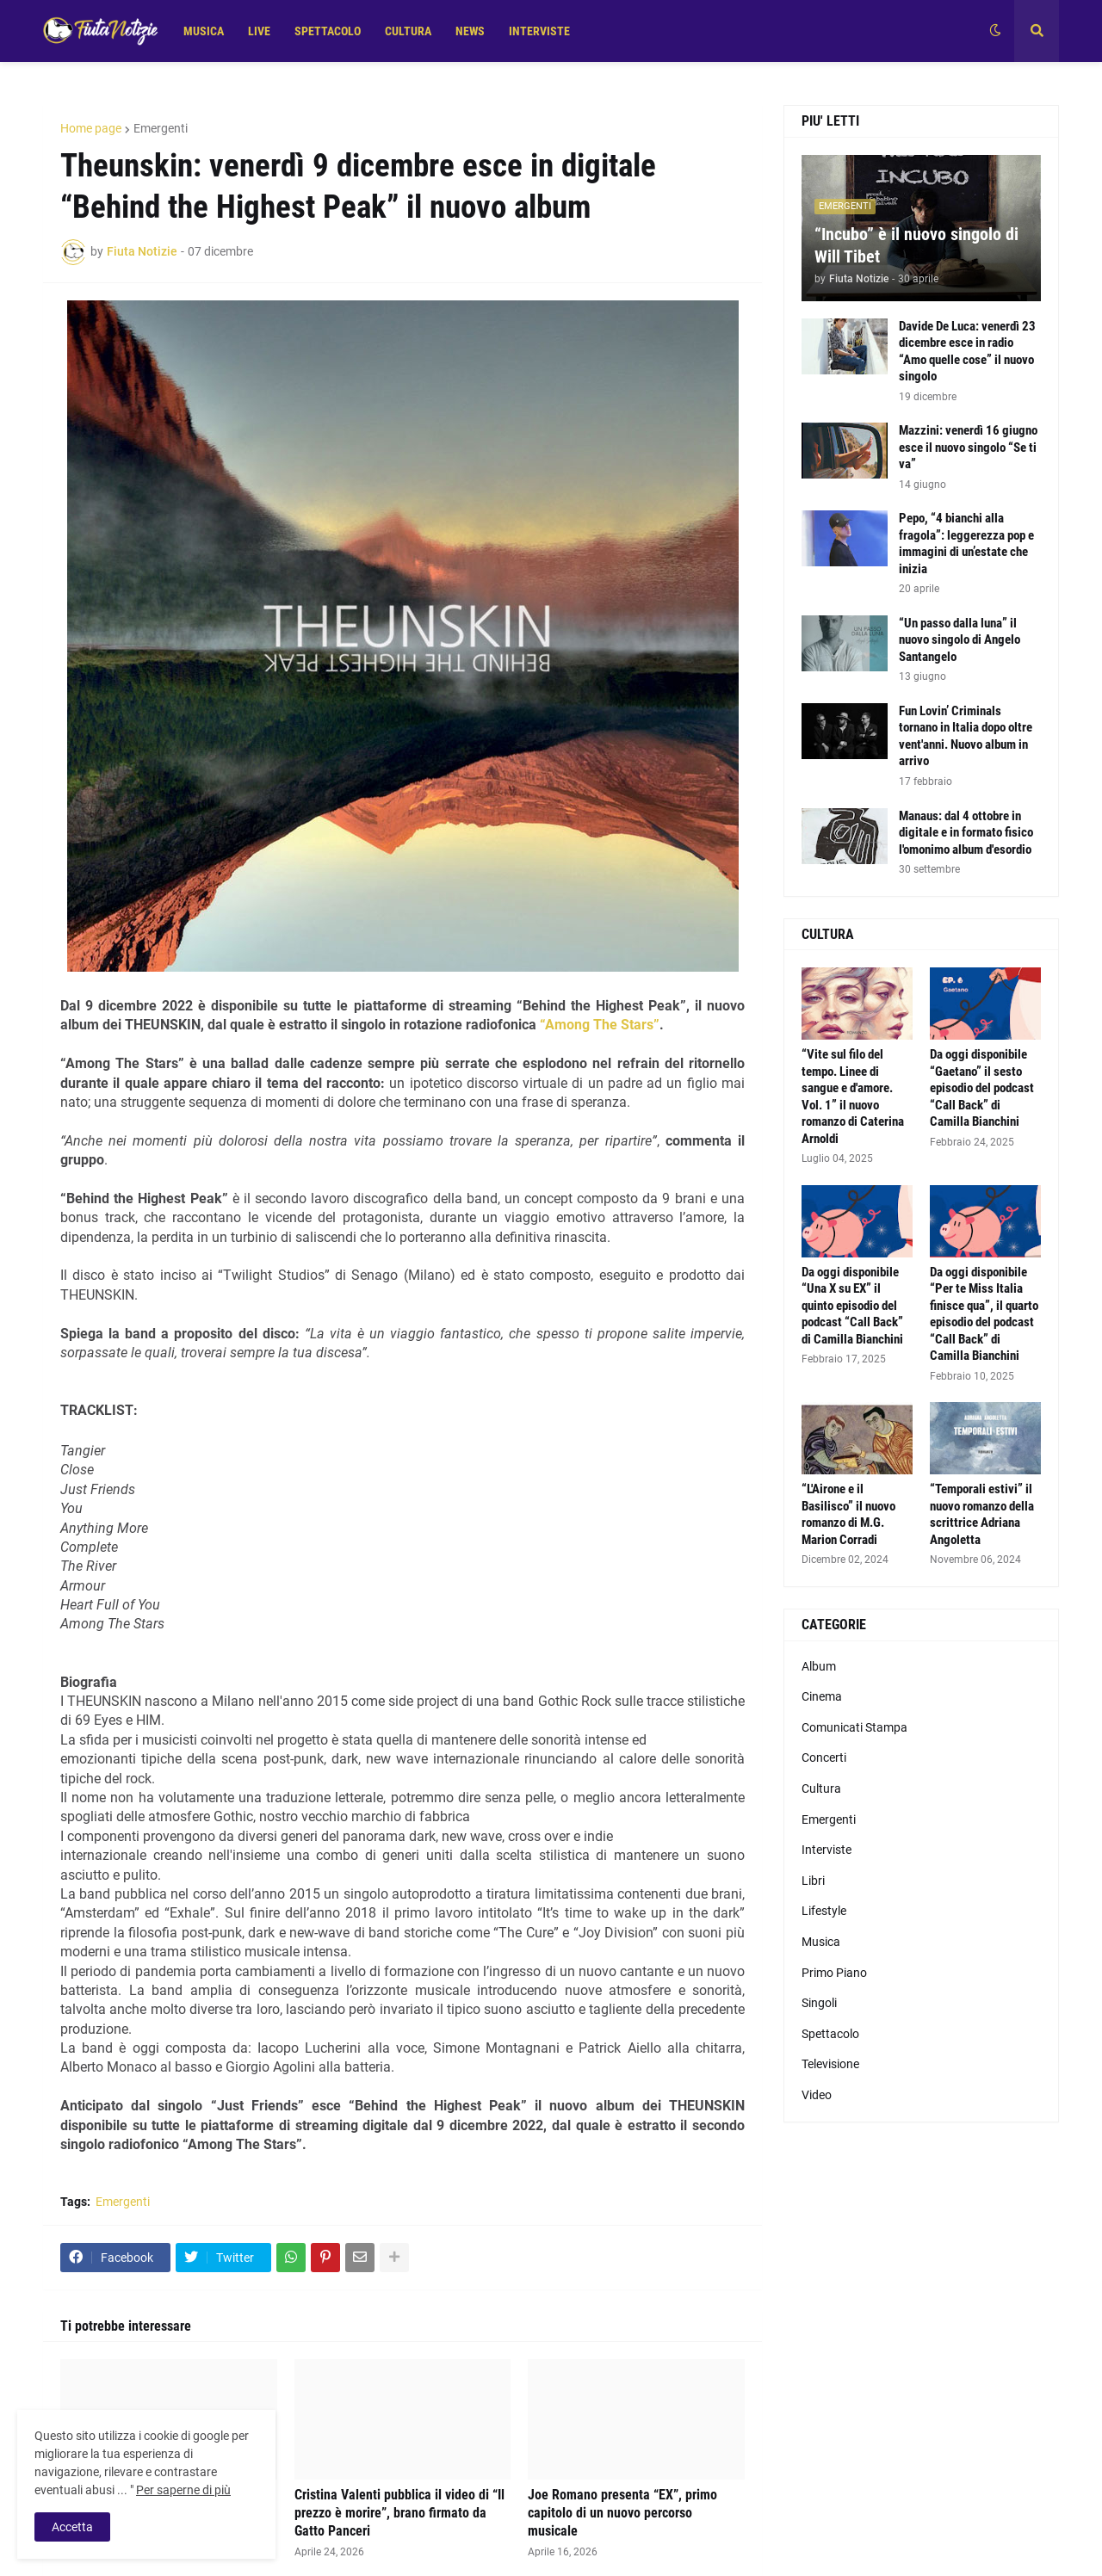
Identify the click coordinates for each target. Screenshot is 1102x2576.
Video (817, 2095)
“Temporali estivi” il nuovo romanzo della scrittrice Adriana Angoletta (982, 1514)
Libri (813, 1880)
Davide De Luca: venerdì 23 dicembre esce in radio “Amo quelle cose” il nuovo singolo (967, 351)
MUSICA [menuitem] (203, 31)
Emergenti (160, 128)
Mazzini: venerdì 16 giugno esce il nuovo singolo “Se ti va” (968, 447)
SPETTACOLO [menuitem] (327, 31)
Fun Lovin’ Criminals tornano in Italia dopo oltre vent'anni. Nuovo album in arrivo (965, 736)
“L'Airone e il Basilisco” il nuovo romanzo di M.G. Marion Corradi (848, 1514)
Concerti (824, 1757)
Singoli (819, 2003)
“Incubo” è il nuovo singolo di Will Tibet (916, 245)
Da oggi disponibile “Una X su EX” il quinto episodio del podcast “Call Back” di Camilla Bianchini (852, 1305)
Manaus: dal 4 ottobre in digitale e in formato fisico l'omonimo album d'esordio (966, 832)
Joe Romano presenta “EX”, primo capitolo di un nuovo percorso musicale (622, 2512)
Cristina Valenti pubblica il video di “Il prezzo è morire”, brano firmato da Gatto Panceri (399, 2512)
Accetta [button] (72, 2527)
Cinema (822, 1696)
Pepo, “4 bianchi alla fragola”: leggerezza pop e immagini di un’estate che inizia (966, 543)
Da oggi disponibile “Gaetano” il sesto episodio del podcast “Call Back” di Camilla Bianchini (982, 1088)
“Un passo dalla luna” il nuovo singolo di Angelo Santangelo (959, 639)
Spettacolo (830, 2034)
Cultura (821, 1788)
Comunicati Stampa (854, 1727)
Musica (821, 1942)
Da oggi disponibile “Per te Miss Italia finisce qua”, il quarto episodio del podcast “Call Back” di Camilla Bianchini (984, 1314)
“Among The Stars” (599, 1024)
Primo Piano (834, 1973)
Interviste (826, 1849)
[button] (995, 31)
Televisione (830, 2064)
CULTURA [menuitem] (408, 31)
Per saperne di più (183, 2490)
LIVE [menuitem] (259, 31)
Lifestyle (824, 1911)
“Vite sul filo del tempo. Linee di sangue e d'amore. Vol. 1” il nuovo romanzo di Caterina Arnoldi (853, 1096)
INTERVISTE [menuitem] (539, 31)
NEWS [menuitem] (470, 31)
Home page (90, 128)
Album (819, 1666)
